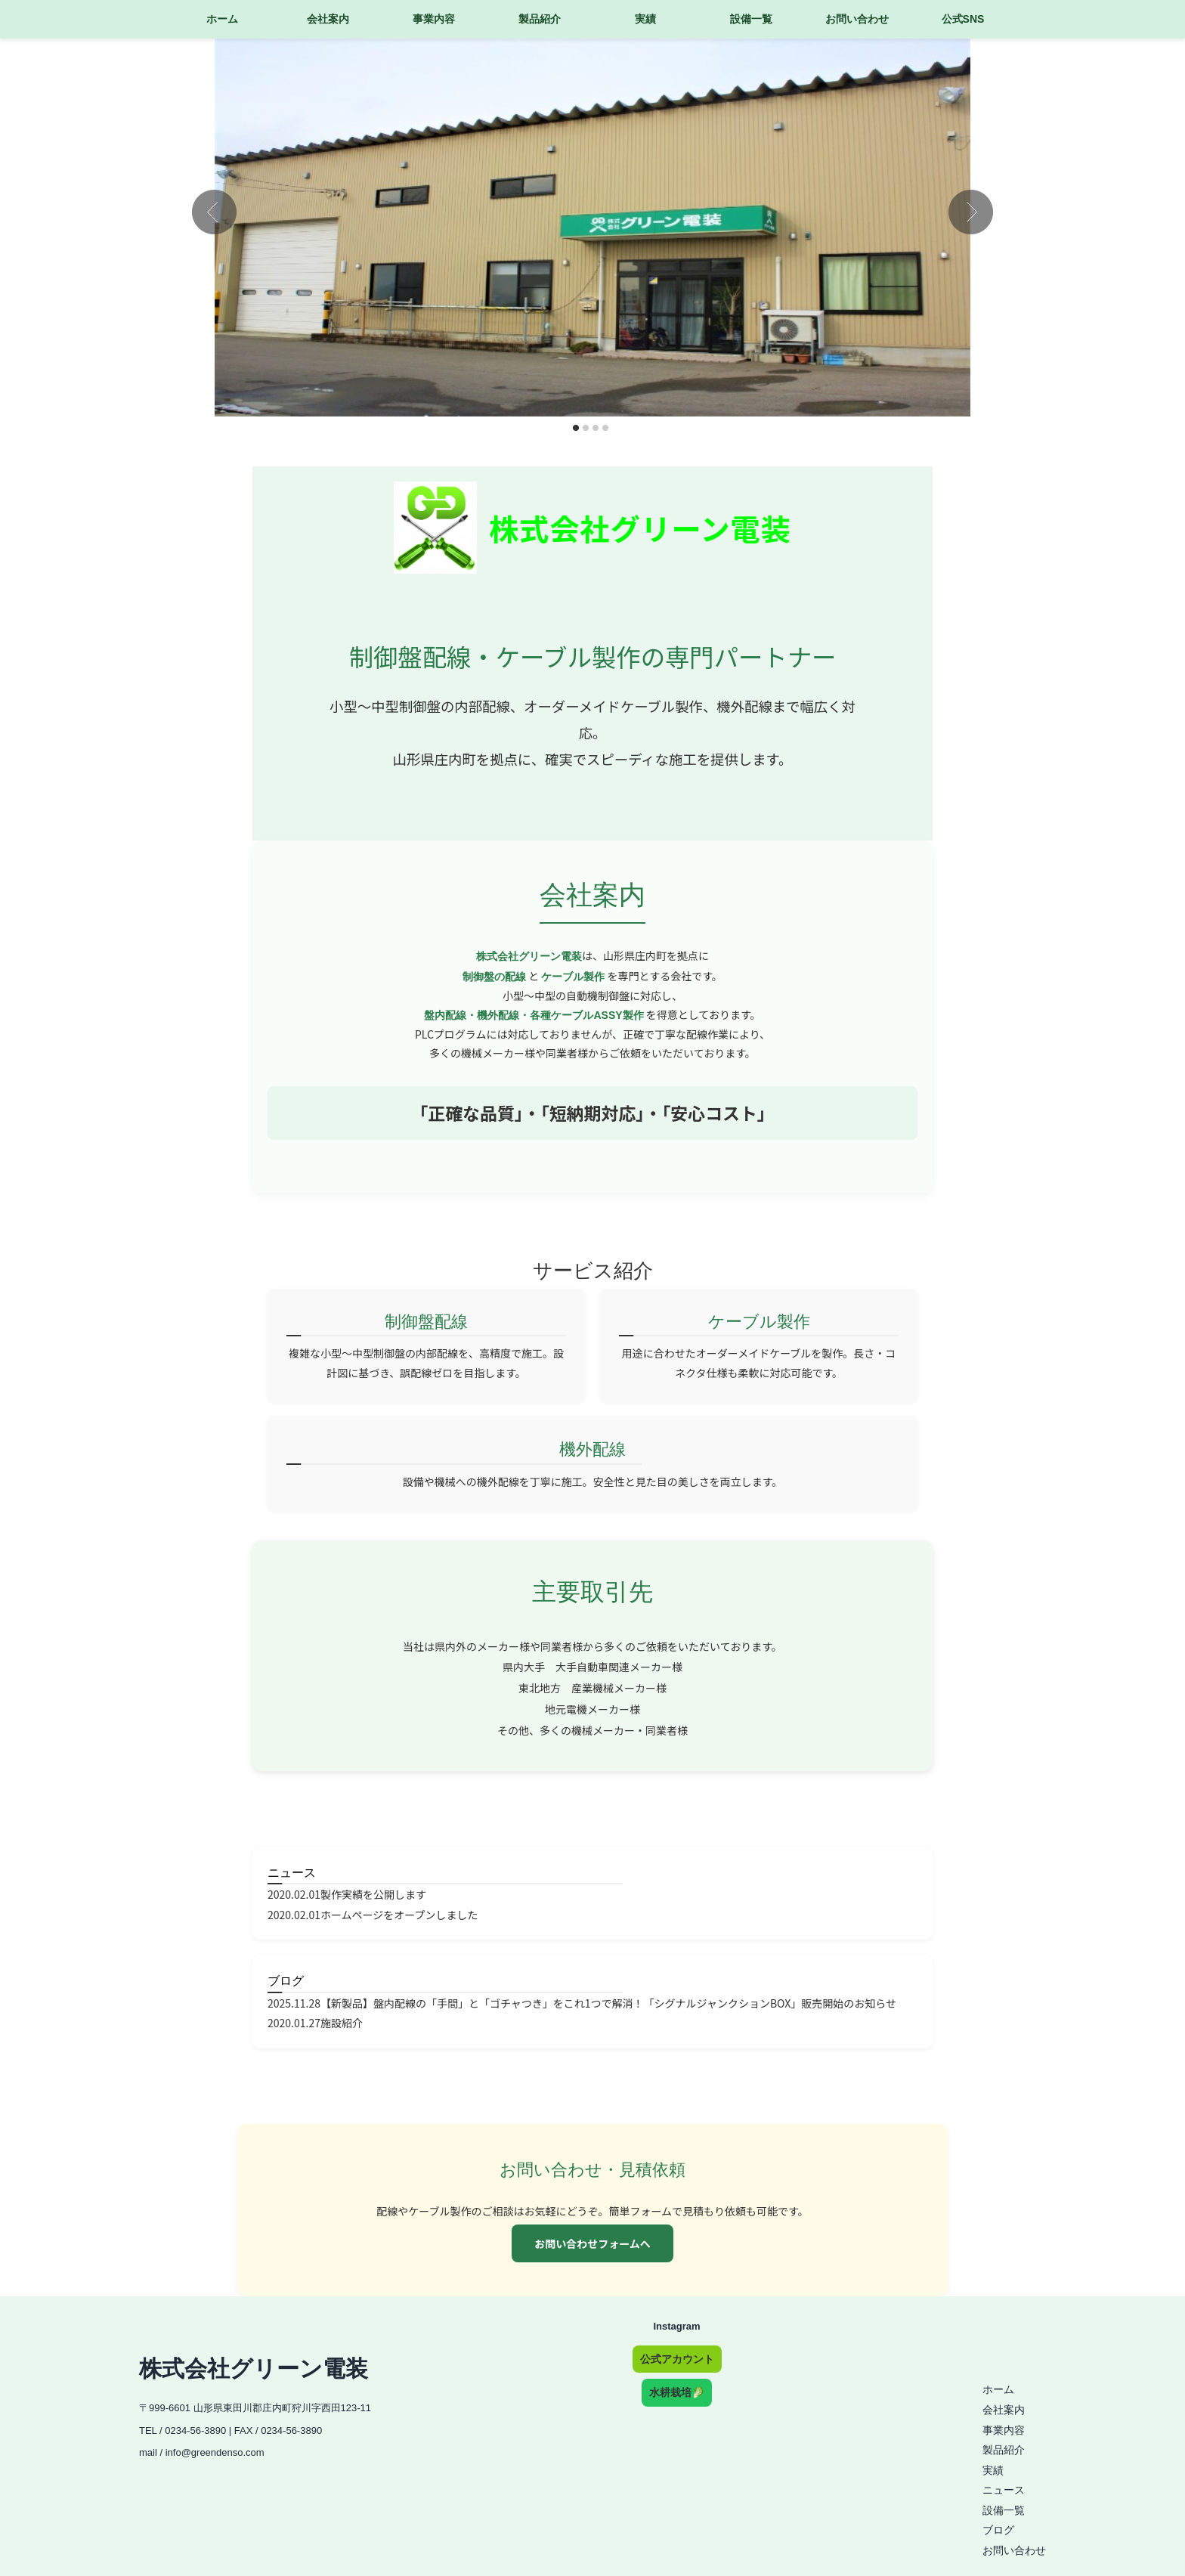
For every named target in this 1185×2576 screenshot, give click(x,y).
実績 (645, 19)
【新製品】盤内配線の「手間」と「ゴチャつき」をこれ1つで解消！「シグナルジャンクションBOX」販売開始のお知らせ (608, 2003)
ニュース (292, 1872)
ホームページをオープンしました (399, 1914)
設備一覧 (751, 19)
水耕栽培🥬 (676, 2392)
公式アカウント (677, 2359)
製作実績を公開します (373, 1894)
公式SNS (963, 19)
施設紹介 (341, 2022)
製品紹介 (539, 19)
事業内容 (434, 19)
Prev (214, 212)
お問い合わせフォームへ (592, 2243)
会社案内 (328, 19)
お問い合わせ (857, 19)
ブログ (286, 1980)
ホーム (222, 19)
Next (970, 212)
